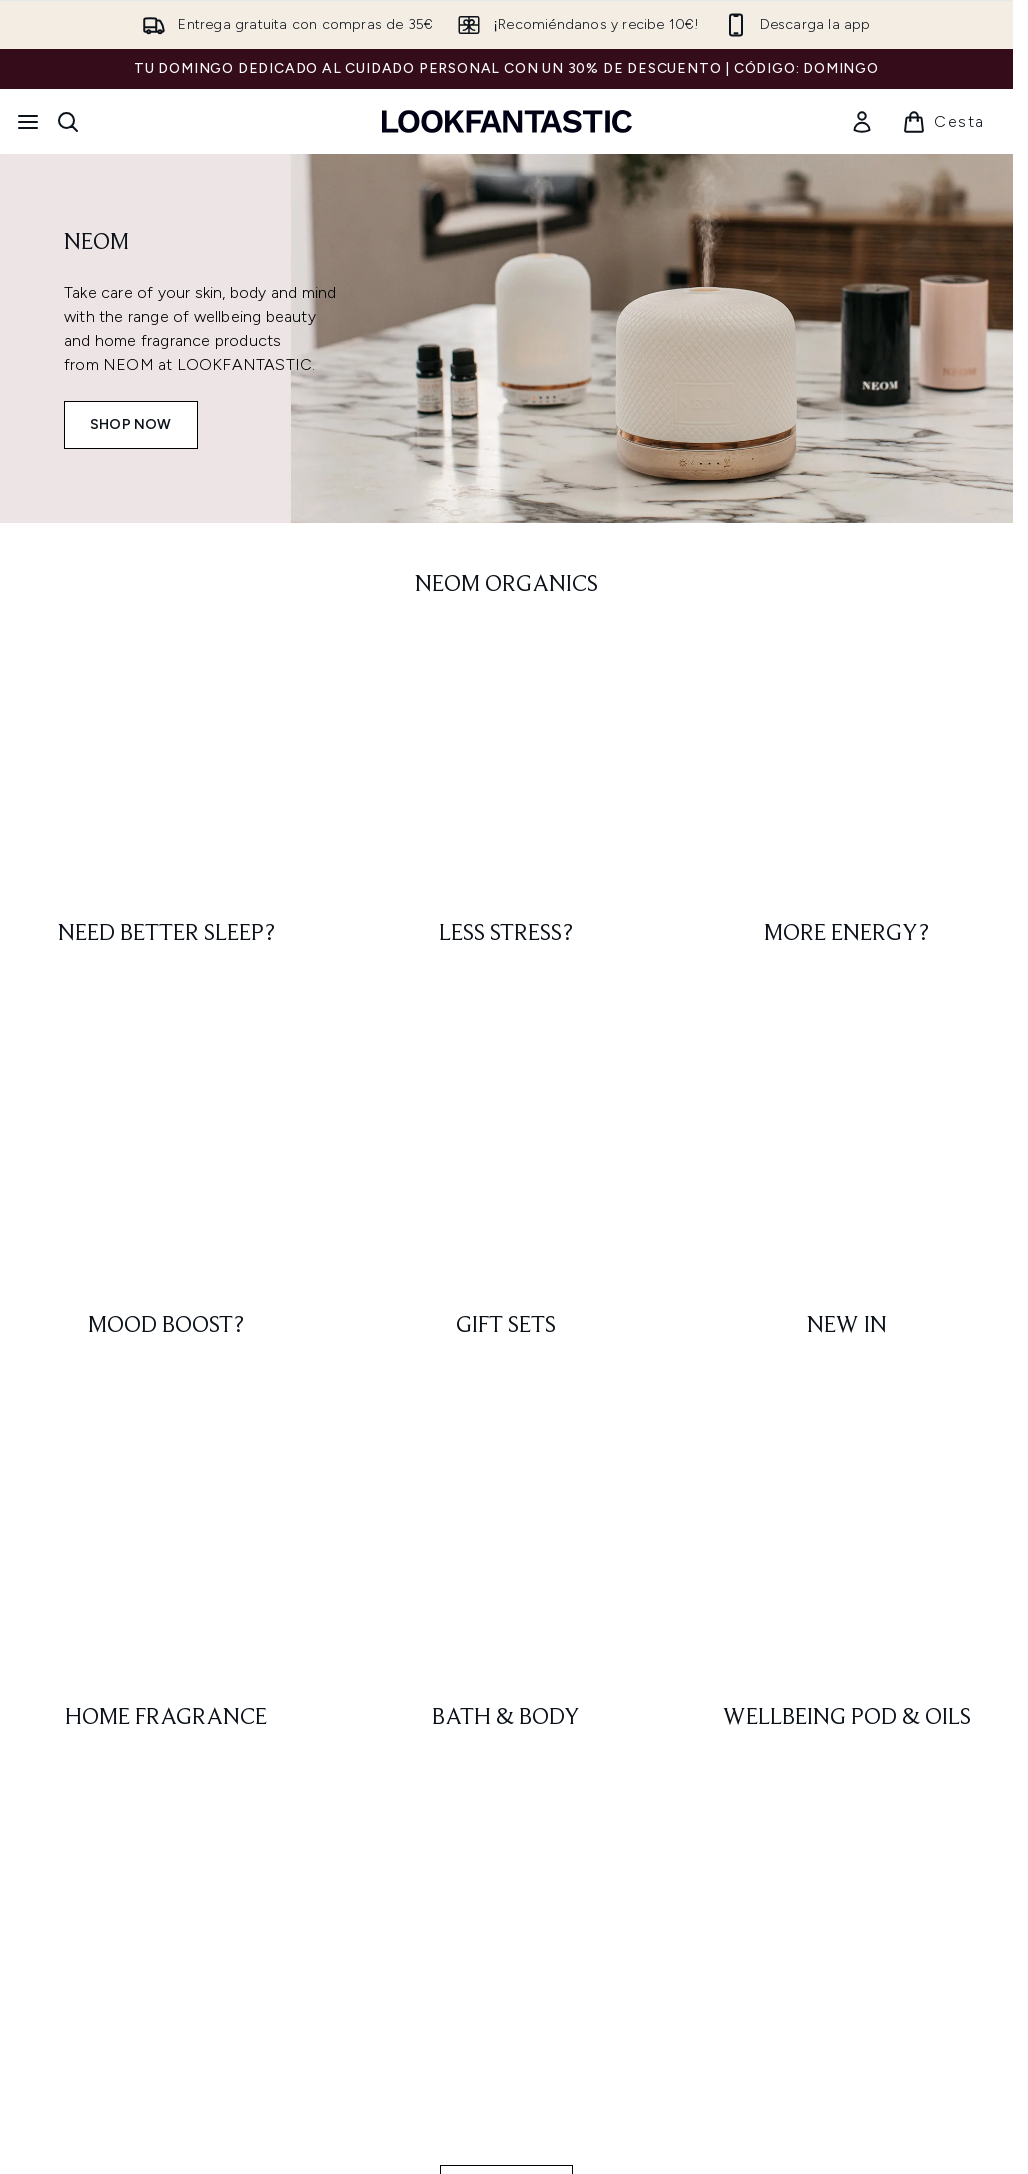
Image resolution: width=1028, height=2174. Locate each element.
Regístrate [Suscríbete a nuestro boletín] (399, 1458)
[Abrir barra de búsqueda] (68, 122)
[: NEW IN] (847, 761)
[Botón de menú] (28, 122)
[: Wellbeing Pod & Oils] (847, 869)
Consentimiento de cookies (506, 1749)
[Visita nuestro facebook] (805, 1459)
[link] (862, 122)
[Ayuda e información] (506, 1808)
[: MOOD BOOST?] (166, 761)
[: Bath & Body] (506, 869)
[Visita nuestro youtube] (901, 1459)
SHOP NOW (131, 424)
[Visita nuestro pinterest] (949, 1459)
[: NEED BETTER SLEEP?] (166, 653)
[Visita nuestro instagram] (853, 1459)
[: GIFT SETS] (506, 761)
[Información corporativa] (507, 1868)
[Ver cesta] (943, 122)
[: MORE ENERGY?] (847, 653)
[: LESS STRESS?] (506, 653)
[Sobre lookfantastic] (507, 1928)
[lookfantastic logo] (507, 121)
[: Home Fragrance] (166, 869)
